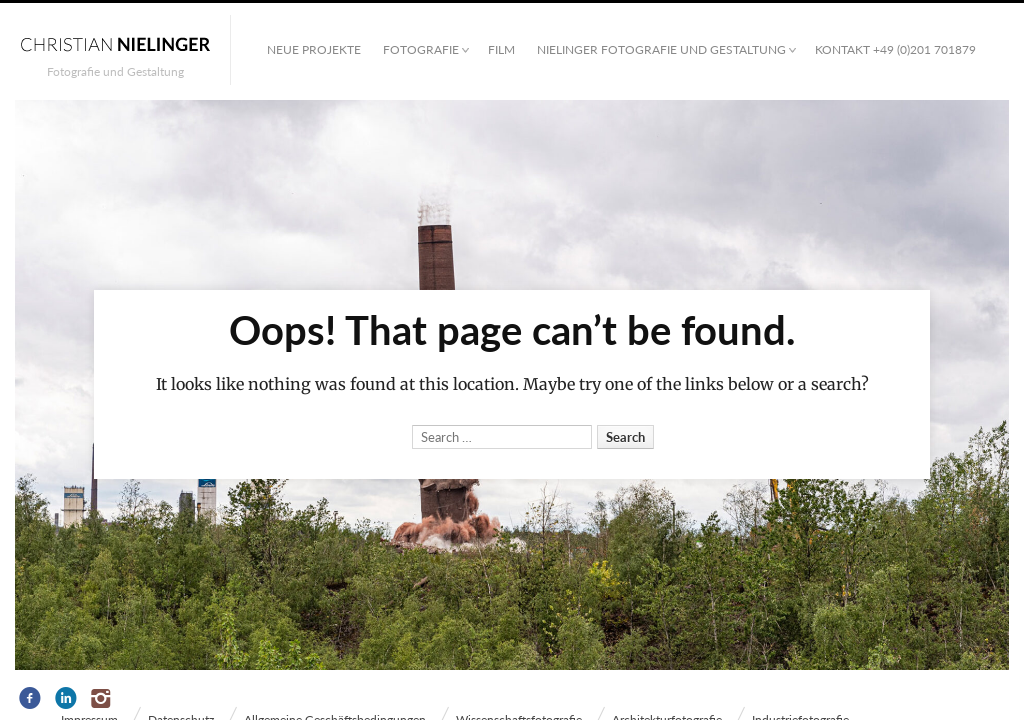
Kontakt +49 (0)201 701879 (895, 49)
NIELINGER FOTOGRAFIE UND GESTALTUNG (661, 49)
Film (501, 49)
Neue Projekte (314, 49)
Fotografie (421, 49)
